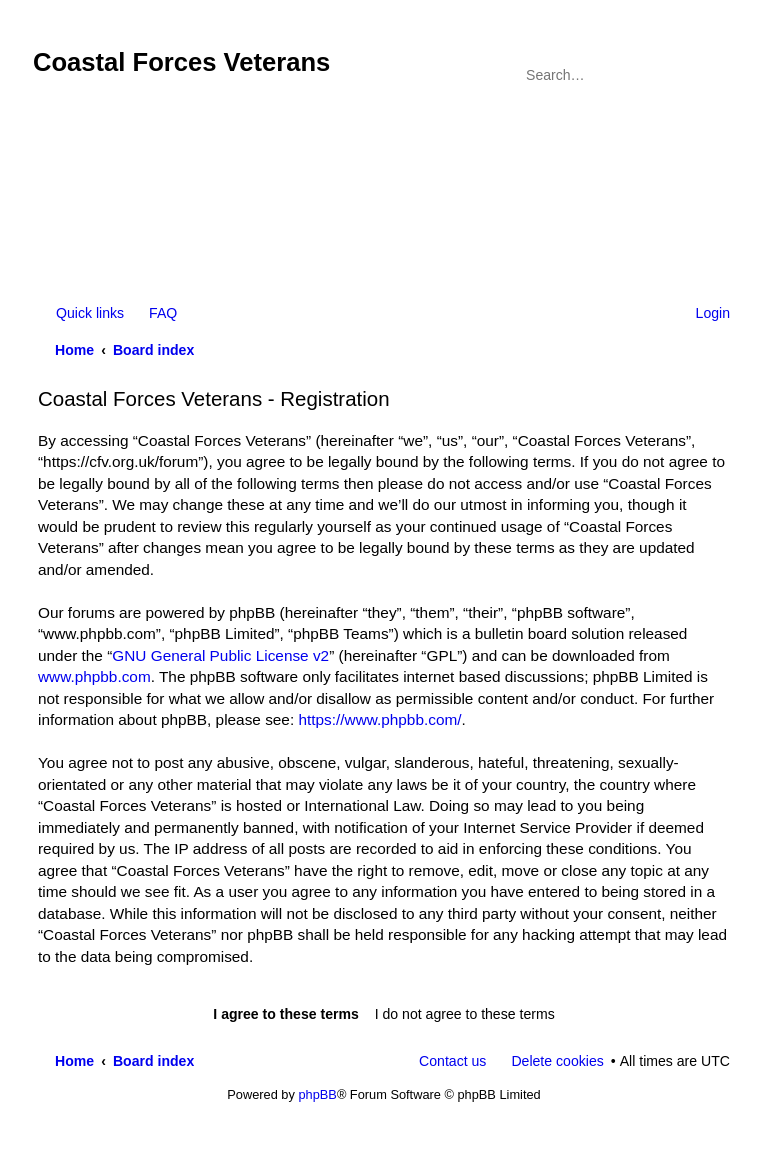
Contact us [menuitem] (452, 1061)
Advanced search (716, 75)
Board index (153, 350)
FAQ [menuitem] (163, 313)
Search (688, 75)
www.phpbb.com (94, 676)
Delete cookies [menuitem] (557, 1061)
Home (74, 350)
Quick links (90, 313)
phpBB (317, 1094)
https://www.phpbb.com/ (379, 719)
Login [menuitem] (713, 313)
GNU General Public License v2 (220, 655)
